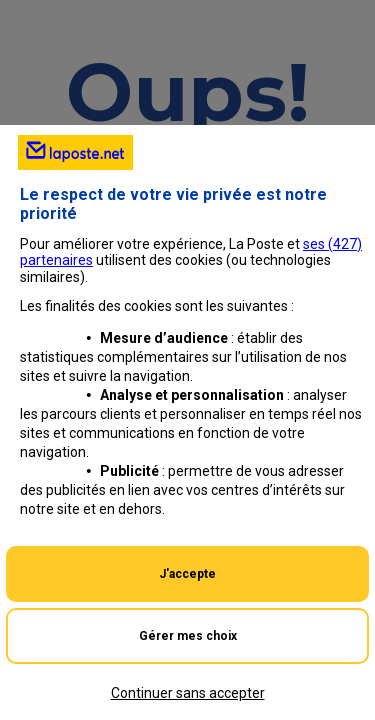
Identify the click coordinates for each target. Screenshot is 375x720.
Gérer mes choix (188, 636)
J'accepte (187, 574)
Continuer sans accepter (188, 693)
